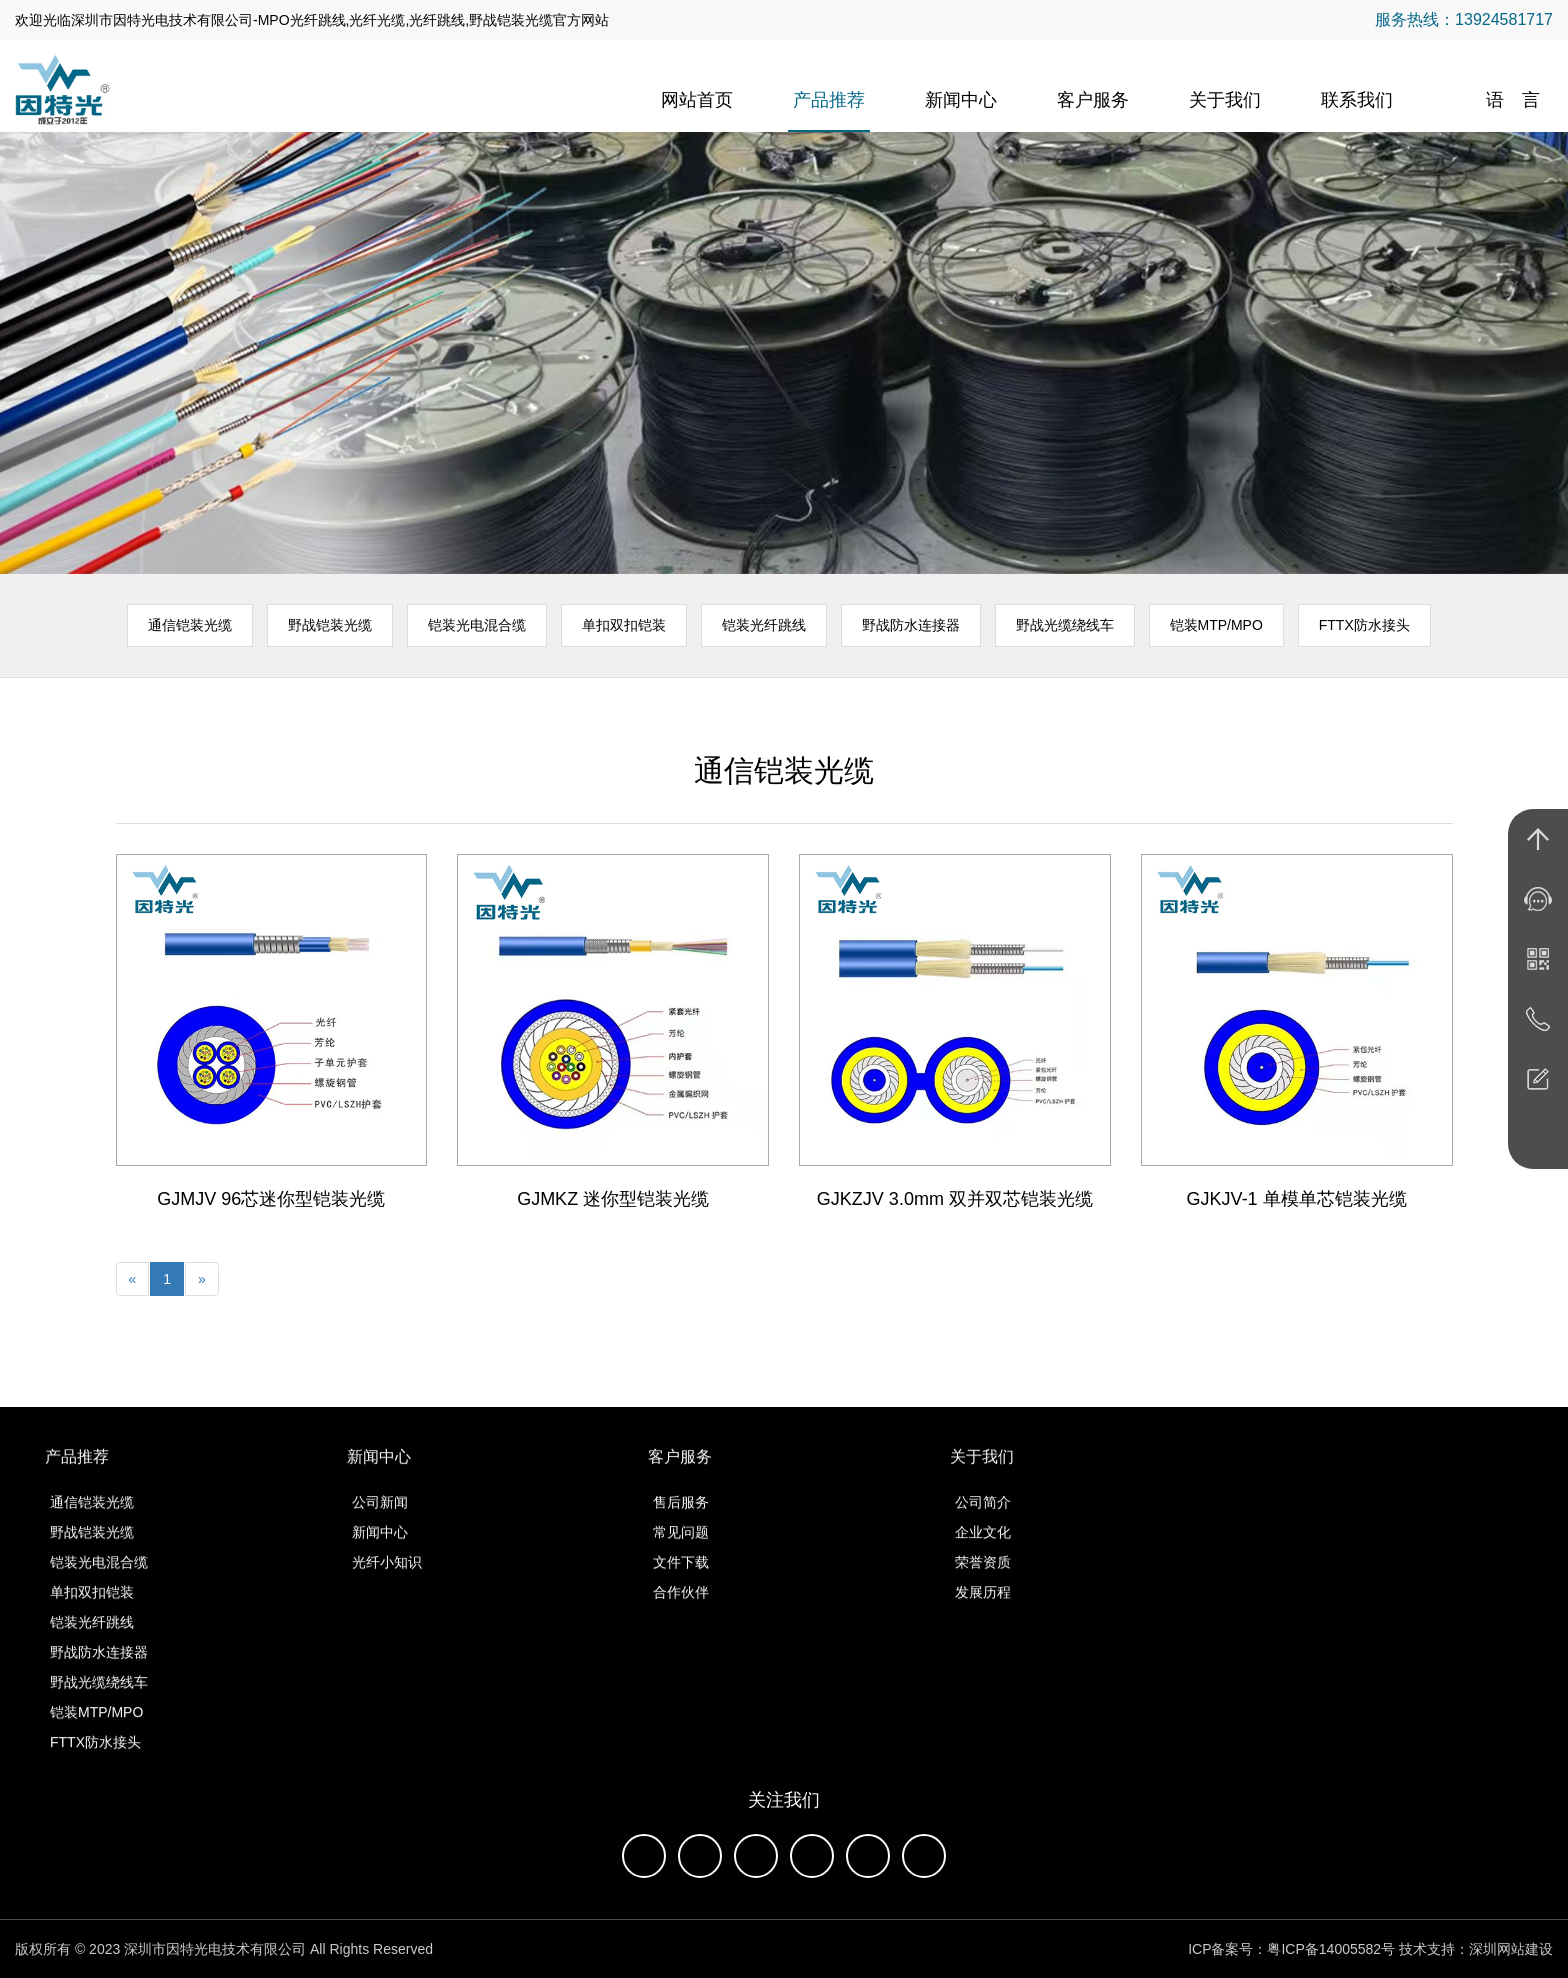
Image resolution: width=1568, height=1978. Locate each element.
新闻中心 (961, 100)
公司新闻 (380, 1522)
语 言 (1513, 100)
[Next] (202, 1279)
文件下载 (681, 1582)
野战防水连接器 (911, 625)
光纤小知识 (387, 1582)
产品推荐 (829, 100)
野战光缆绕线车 (1065, 625)
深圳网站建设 (1511, 1949)
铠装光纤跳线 (764, 625)
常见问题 (681, 1552)
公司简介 (983, 1522)
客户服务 (1093, 100)
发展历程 (983, 1612)
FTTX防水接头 (1364, 625)
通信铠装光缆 (190, 625)
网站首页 (697, 100)
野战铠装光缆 (330, 625)
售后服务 (681, 1522)
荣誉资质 (983, 1582)
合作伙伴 (681, 1612)
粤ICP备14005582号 (1331, 1949)
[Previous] (133, 1279)
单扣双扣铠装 (624, 625)
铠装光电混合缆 (477, 625)
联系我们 (1357, 100)
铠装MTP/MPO (1216, 625)
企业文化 (983, 1552)
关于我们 (1225, 100)
